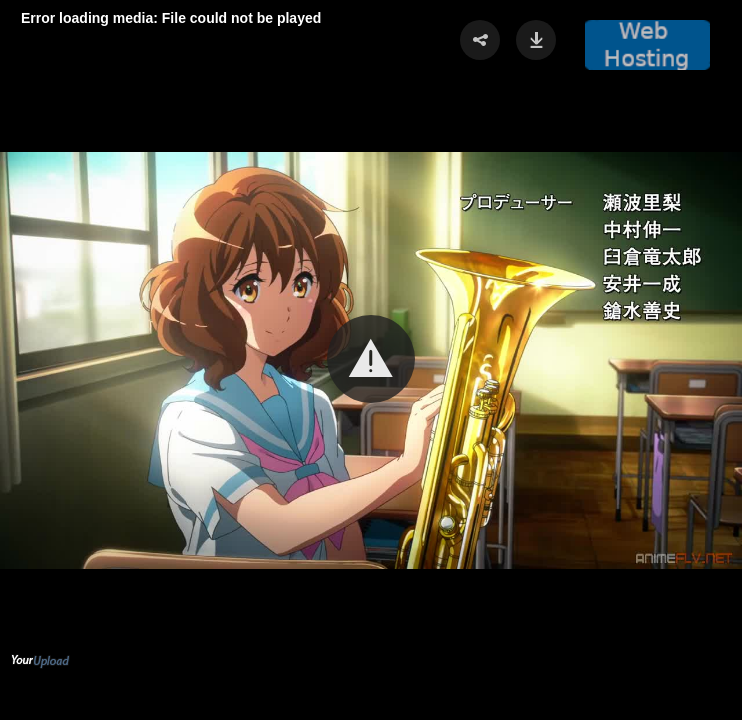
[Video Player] (371, 360)
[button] (371, 359)
